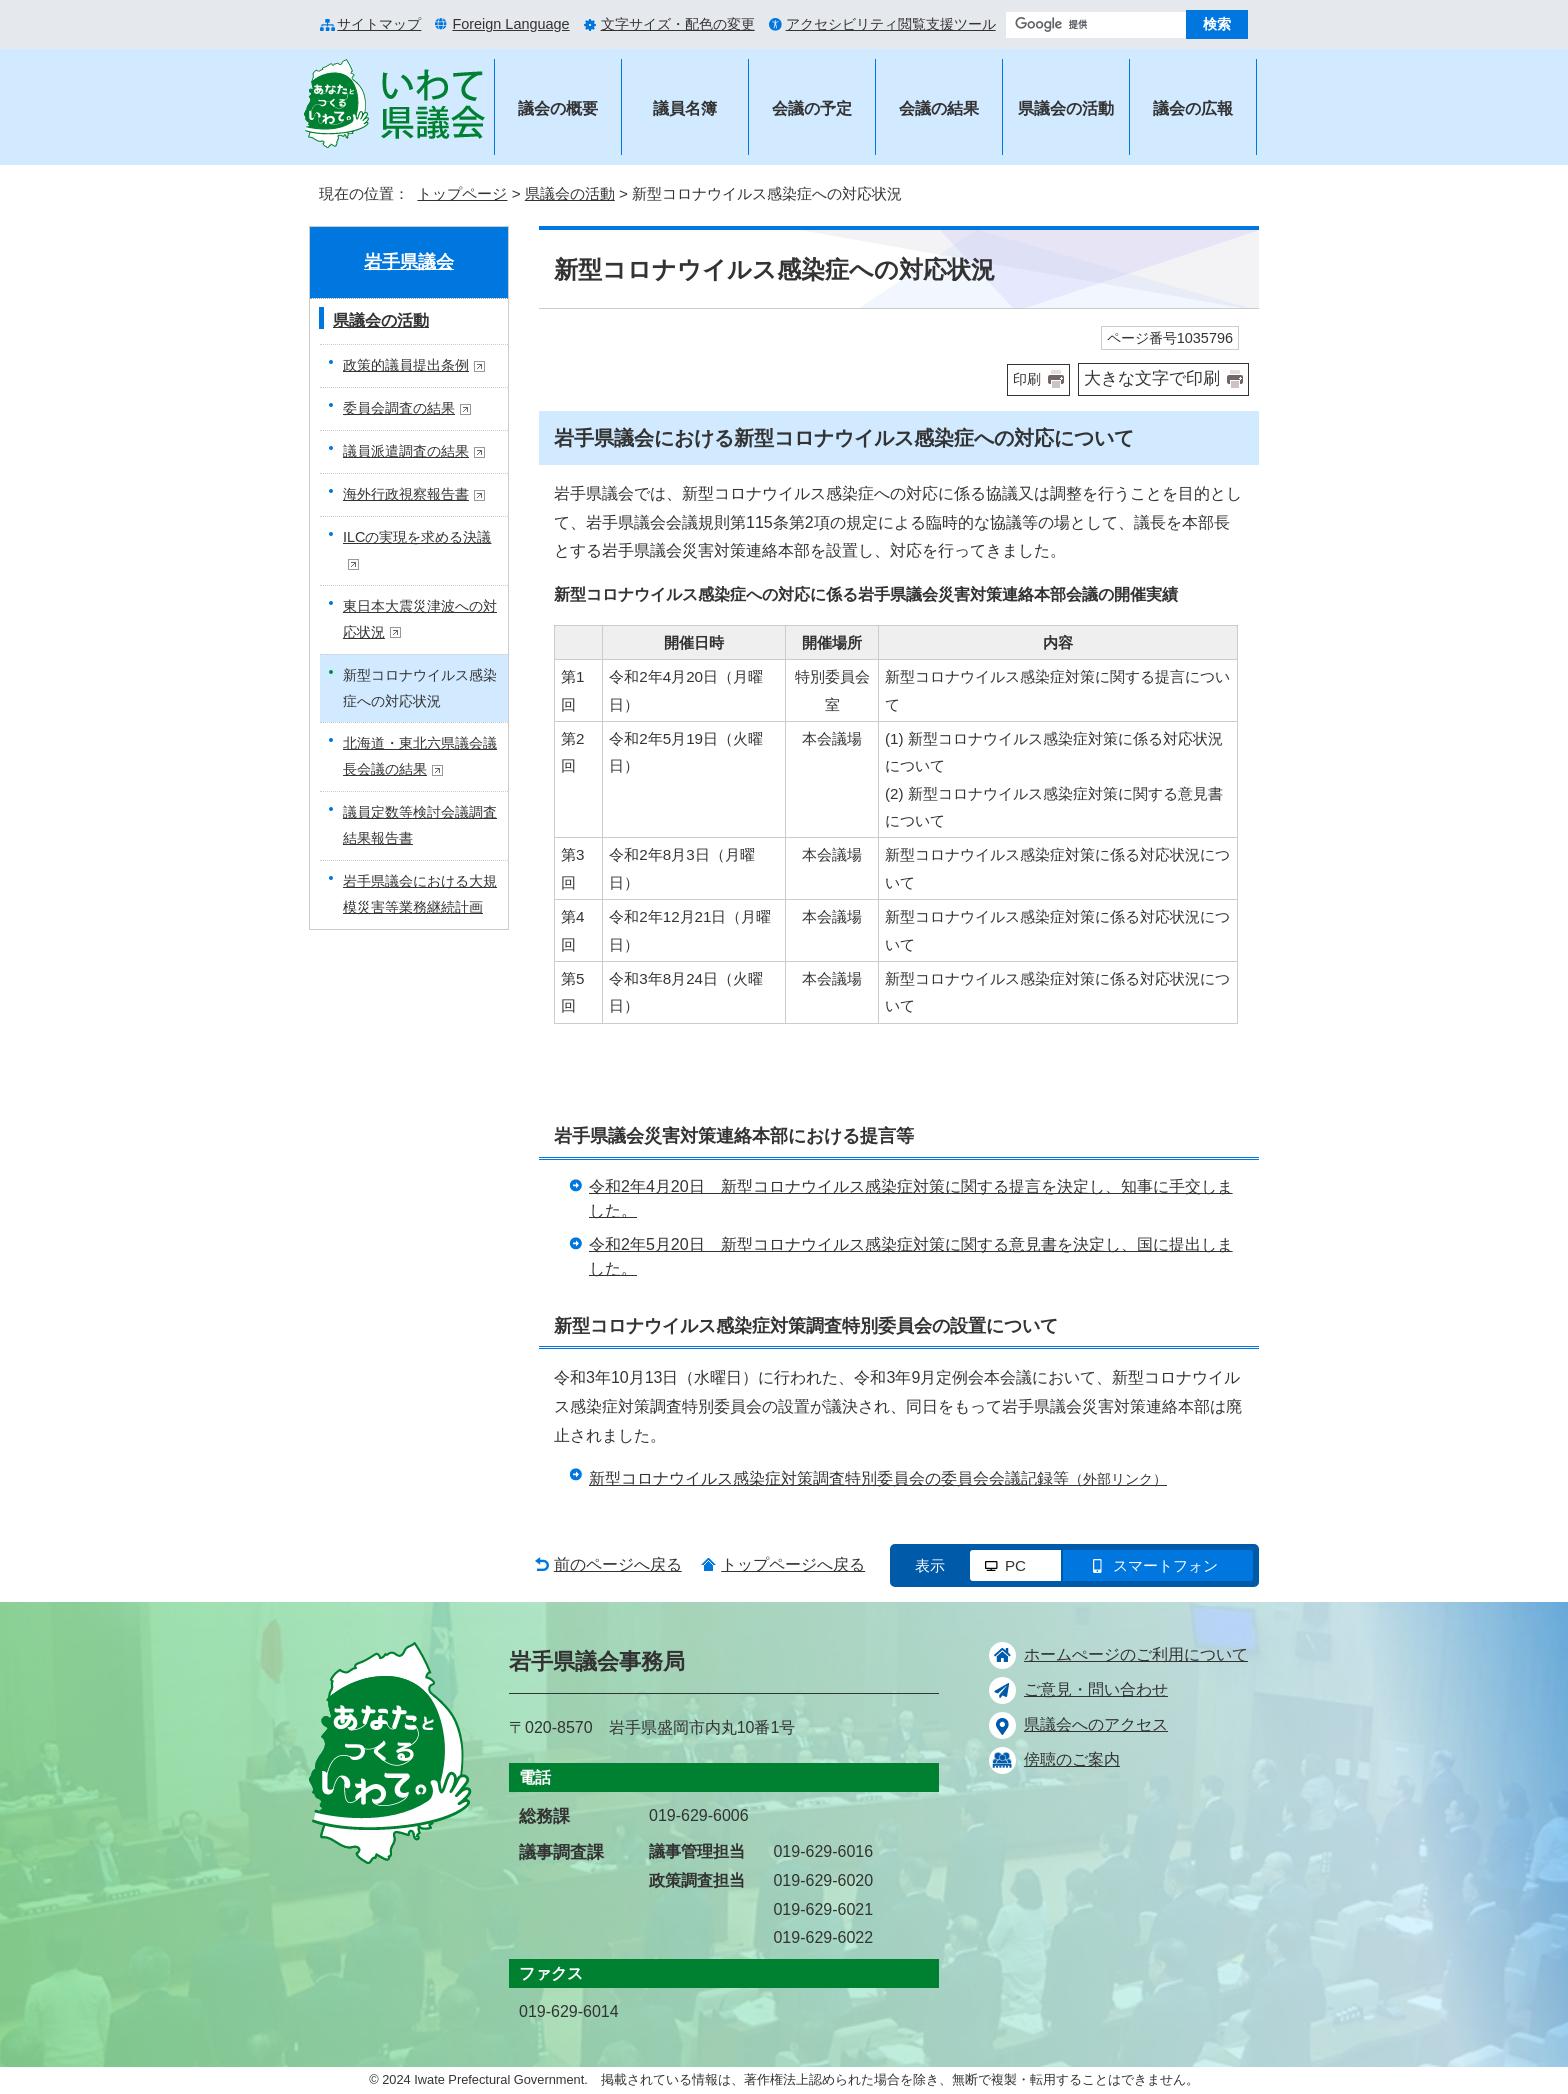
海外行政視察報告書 (414, 494)
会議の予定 (812, 108)
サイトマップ (379, 24)
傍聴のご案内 (1072, 1759)
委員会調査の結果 (407, 408)
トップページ (462, 193)
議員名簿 (685, 108)
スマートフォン (1165, 1565)
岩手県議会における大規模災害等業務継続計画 (420, 894)
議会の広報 (1193, 108)
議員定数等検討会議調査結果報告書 (420, 825)
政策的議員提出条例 (414, 365)
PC (1015, 1565)
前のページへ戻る (618, 1564)
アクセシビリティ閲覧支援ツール (891, 24)
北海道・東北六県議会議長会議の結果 (420, 756)
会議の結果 (939, 108)
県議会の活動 (1066, 108)
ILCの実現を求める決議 (417, 549)
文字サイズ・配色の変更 (678, 24)
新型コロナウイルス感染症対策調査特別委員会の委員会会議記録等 (878, 1478)
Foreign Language (510, 24)
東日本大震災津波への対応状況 (420, 619)
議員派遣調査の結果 (414, 451)
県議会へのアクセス (1096, 1724)
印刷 (1027, 379)
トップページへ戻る (793, 1564)
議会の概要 (558, 108)
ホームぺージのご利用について (1136, 1654)
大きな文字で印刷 (1152, 378)
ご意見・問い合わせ (1096, 1689)
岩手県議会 (409, 262)
